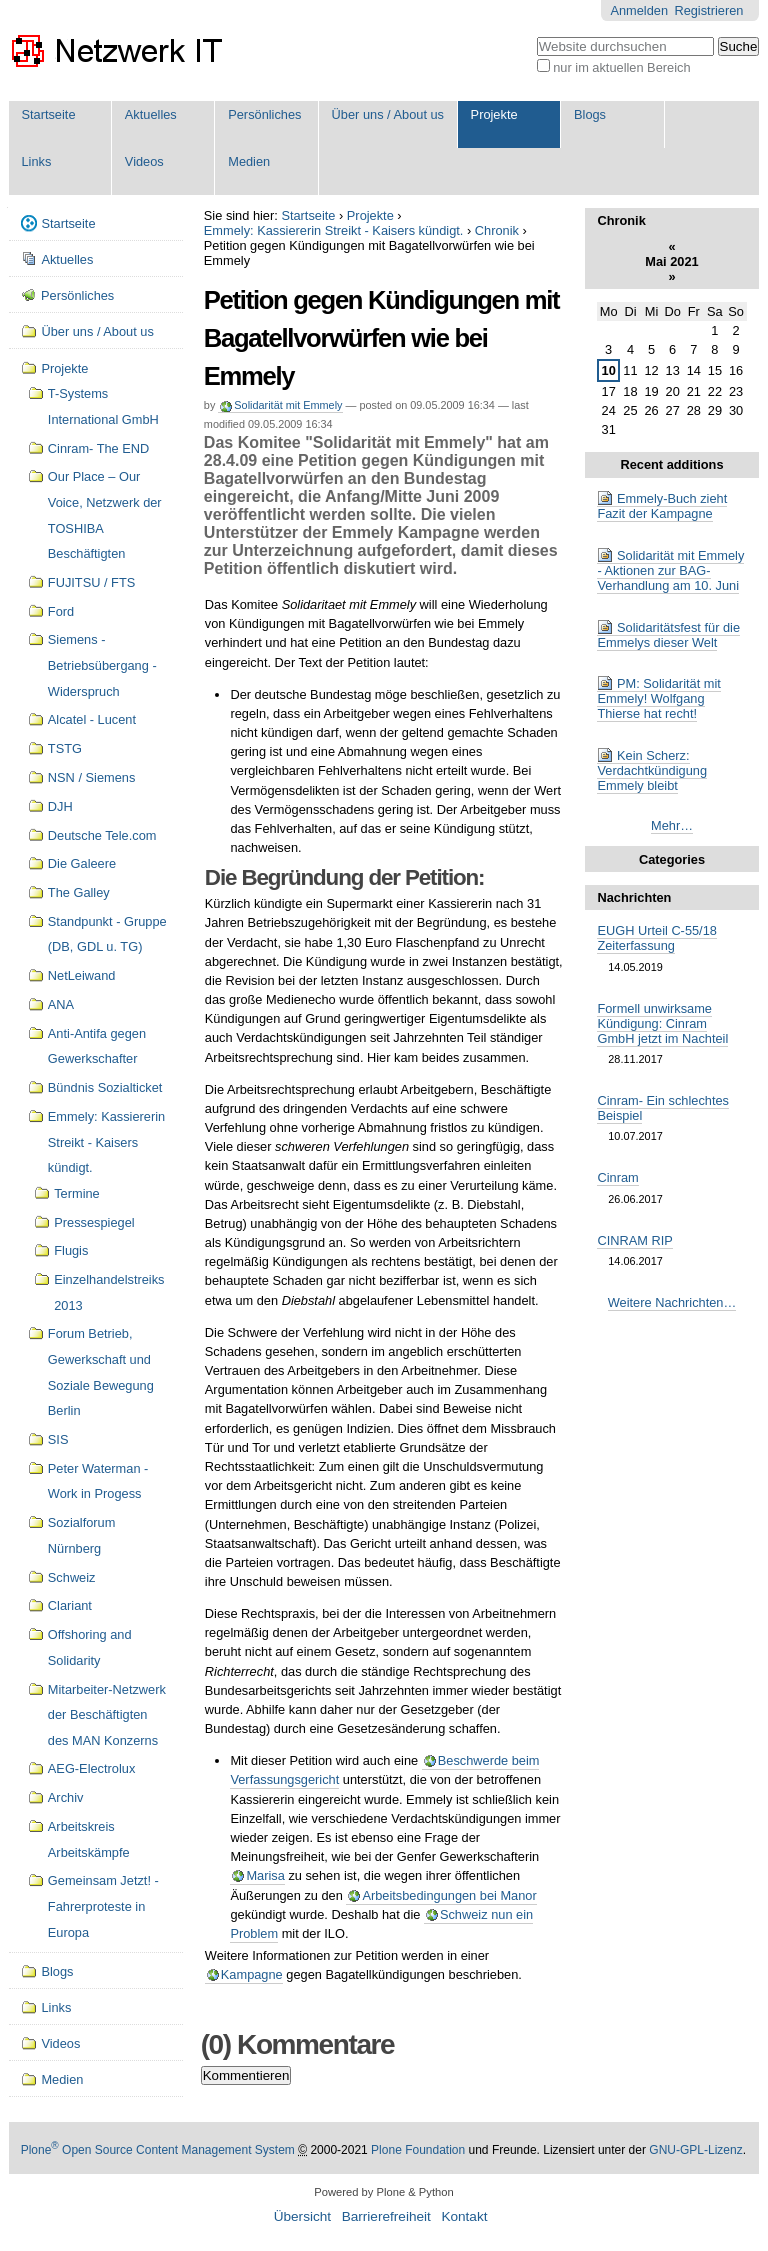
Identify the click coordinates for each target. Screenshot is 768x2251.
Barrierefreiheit (386, 2216)
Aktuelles (151, 114)
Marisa (265, 1875)
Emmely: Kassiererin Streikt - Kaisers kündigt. (334, 230)
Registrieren (708, 10)
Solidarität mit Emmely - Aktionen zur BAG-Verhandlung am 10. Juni (670, 570)
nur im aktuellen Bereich (621, 67)
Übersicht (302, 2216)
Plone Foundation (418, 2150)
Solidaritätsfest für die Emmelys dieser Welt (668, 635)
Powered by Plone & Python (383, 2192)
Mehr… (672, 825)
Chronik (497, 230)
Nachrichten (634, 897)
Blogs (590, 114)
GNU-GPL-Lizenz (695, 2150)
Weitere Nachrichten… (672, 1302)
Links (36, 161)
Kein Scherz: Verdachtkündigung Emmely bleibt (652, 770)
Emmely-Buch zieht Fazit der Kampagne (662, 506)
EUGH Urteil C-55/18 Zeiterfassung (656, 938)
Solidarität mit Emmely (288, 405)
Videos (144, 161)
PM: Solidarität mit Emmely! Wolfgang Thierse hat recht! (658, 698)
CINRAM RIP (634, 1240)
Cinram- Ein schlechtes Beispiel (663, 1108)
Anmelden (639, 10)
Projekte (494, 114)
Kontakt (464, 2216)
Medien (249, 161)
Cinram (617, 1177)
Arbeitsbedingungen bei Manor (449, 1895)
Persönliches (264, 114)
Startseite (48, 114)
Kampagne (252, 1974)
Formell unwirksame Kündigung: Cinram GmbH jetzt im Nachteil (662, 1023)
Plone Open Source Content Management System (158, 2150)
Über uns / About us (388, 114)
